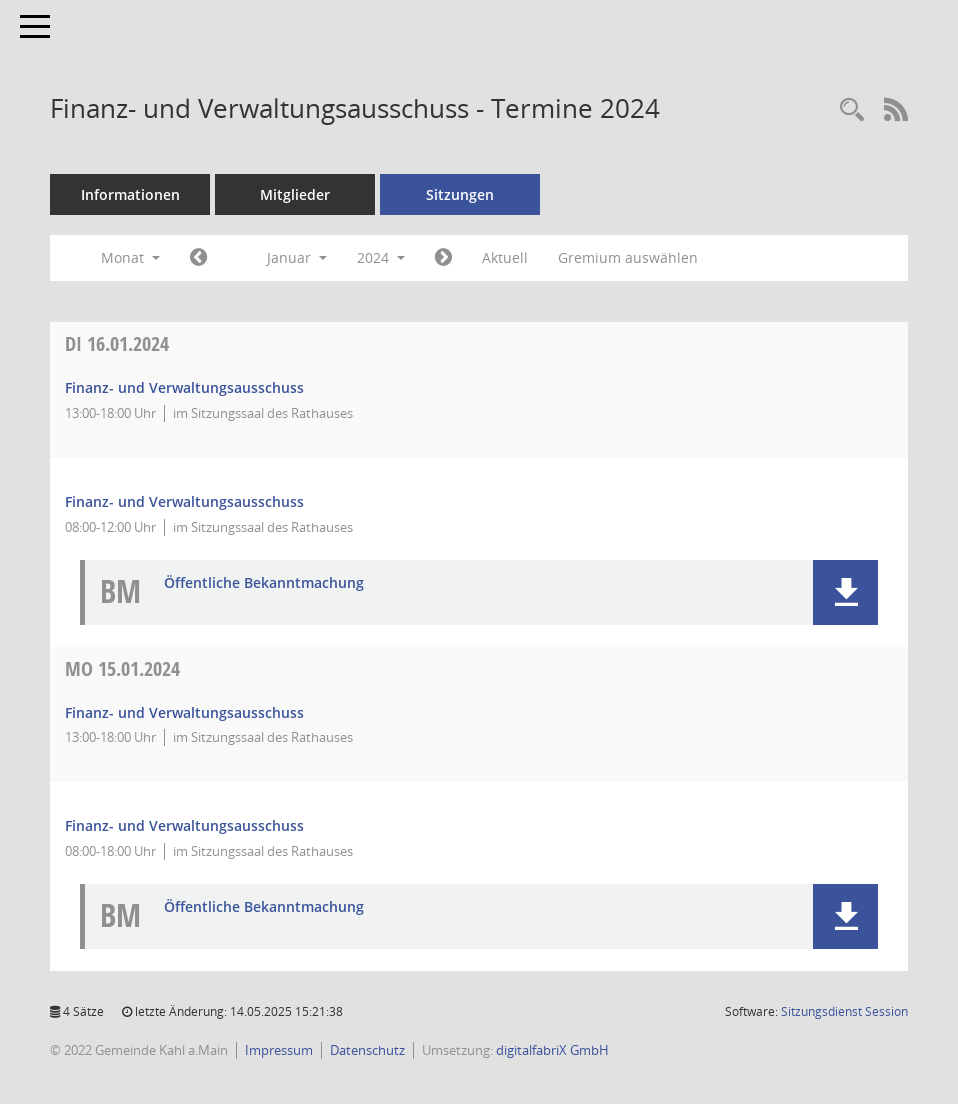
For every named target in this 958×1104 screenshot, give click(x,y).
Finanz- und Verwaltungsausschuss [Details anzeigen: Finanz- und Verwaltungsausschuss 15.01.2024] (184, 712)
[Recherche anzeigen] (852, 110)
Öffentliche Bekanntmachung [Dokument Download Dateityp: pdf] (264, 583)
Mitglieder (295, 194)
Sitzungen (460, 194)
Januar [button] (297, 257)
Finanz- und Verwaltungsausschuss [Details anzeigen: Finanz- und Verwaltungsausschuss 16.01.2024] (184, 387)
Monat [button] (130, 257)
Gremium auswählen (628, 257)
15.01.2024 (122, 668)
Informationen (130, 194)
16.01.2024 (117, 343)
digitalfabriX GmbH (552, 1050)
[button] (845, 592)
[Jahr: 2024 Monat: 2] (443, 258)
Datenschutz (367, 1050)
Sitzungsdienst (844, 1011)
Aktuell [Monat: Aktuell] (505, 257)
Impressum (279, 1050)
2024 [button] (381, 257)
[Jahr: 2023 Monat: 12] (198, 258)
